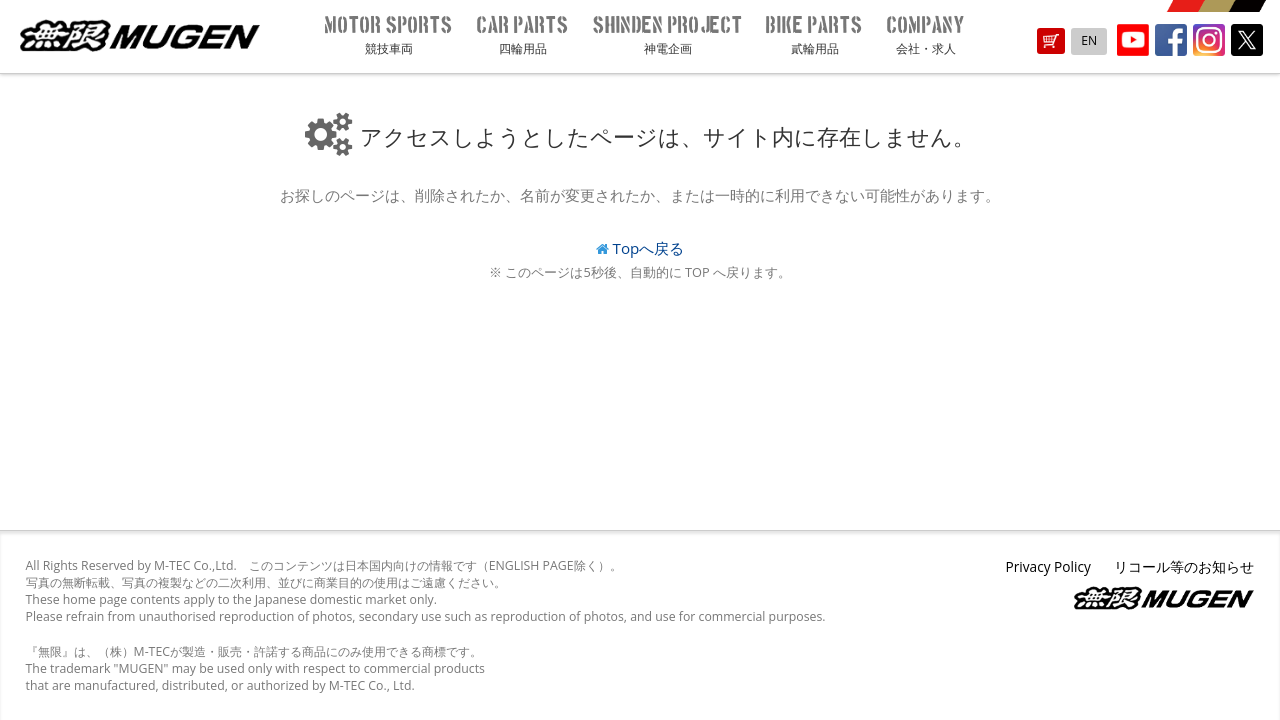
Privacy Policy (1047, 566)
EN (1089, 40)
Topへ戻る (649, 248)
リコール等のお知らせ (1184, 566)
